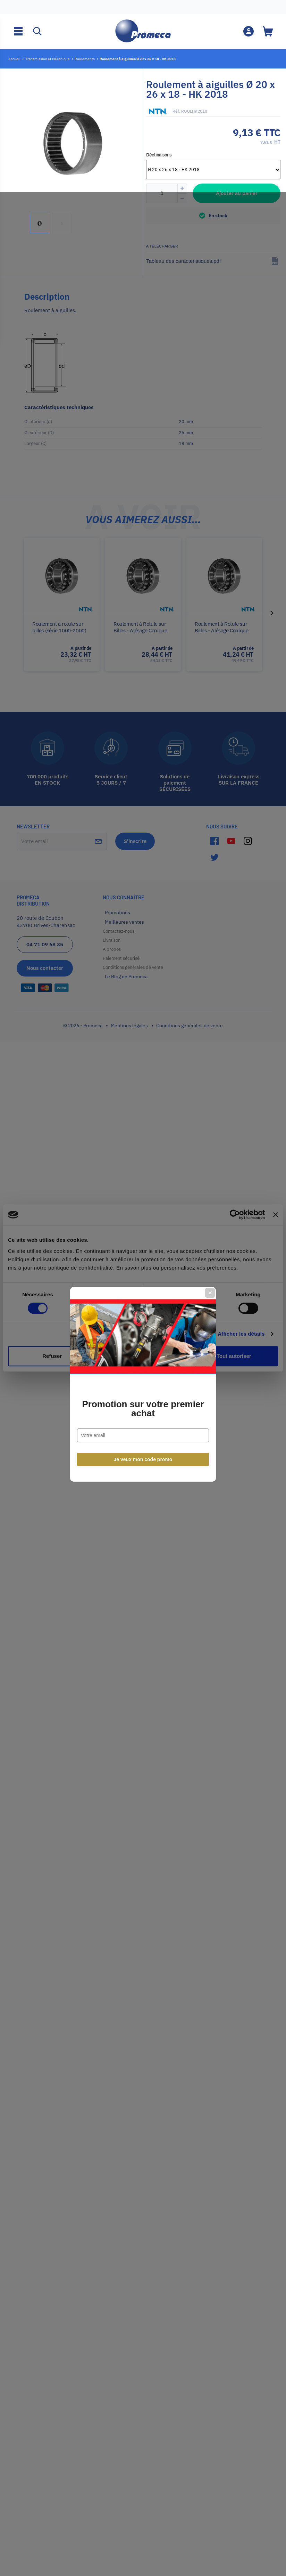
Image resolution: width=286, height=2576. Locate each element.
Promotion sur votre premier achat (143, 1313)
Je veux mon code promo (143, 1363)
